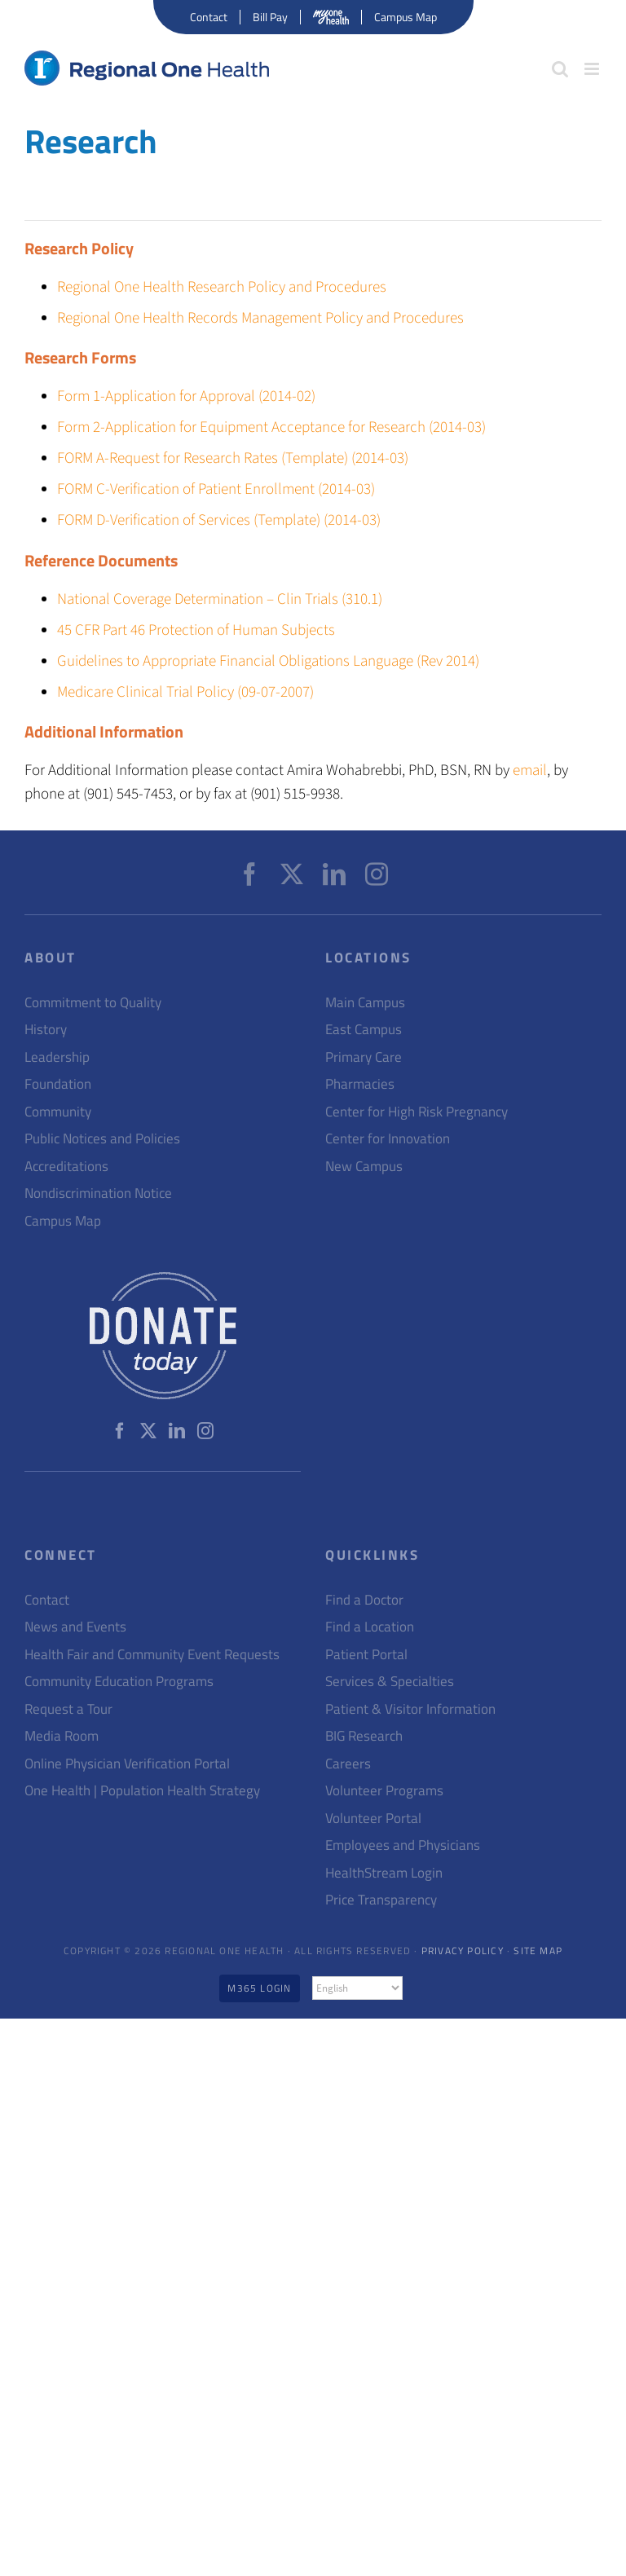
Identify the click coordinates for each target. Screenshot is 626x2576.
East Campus (363, 1029)
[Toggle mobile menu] (593, 68)
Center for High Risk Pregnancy (416, 1112)
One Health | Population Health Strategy (142, 1791)
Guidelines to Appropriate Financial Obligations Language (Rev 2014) (268, 661)
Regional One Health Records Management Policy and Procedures (260, 318)
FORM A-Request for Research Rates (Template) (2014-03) (232, 458)
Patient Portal (366, 1655)
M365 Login (259, 1988)
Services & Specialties (389, 1681)
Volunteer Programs (384, 1791)
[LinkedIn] (334, 874)
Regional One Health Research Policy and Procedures (221, 287)
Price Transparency (381, 1900)
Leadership (57, 1057)
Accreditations (66, 1166)
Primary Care (363, 1057)
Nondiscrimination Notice (98, 1193)
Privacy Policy (462, 1950)
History (45, 1029)
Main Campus (365, 1003)
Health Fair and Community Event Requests (152, 1655)
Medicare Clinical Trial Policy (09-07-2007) (185, 692)
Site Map (538, 1950)
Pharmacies (360, 1084)
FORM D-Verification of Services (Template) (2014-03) (219, 520)
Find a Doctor (364, 1600)
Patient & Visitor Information (410, 1709)
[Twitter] (291, 874)
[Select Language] (357, 1988)
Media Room (61, 1736)
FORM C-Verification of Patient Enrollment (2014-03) (216, 489)
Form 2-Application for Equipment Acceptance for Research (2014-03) (271, 427)
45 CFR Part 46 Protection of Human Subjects (196, 630)
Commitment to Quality (92, 1003)
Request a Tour (68, 1709)
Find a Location (369, 1627)
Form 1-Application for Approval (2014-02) (186, 396)
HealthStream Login (384, 1873)
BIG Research (364, 1736)
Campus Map (62, 1221)
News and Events (75, 1627)
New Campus (364, 1166)
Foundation (57, 1084)
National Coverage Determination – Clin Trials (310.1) (219, 599)
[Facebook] (249, 874)
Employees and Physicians (402, 1845)
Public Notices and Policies (102, 1139)
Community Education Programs (119, 1681)
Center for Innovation (387, 1139)
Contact (46, 1600)
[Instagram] (376, 874)
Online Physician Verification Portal (127, 1764)
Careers (348, 1764)
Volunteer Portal (373, 1818)
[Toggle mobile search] (560, 68)
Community (57, 1112)
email (530, 771)
